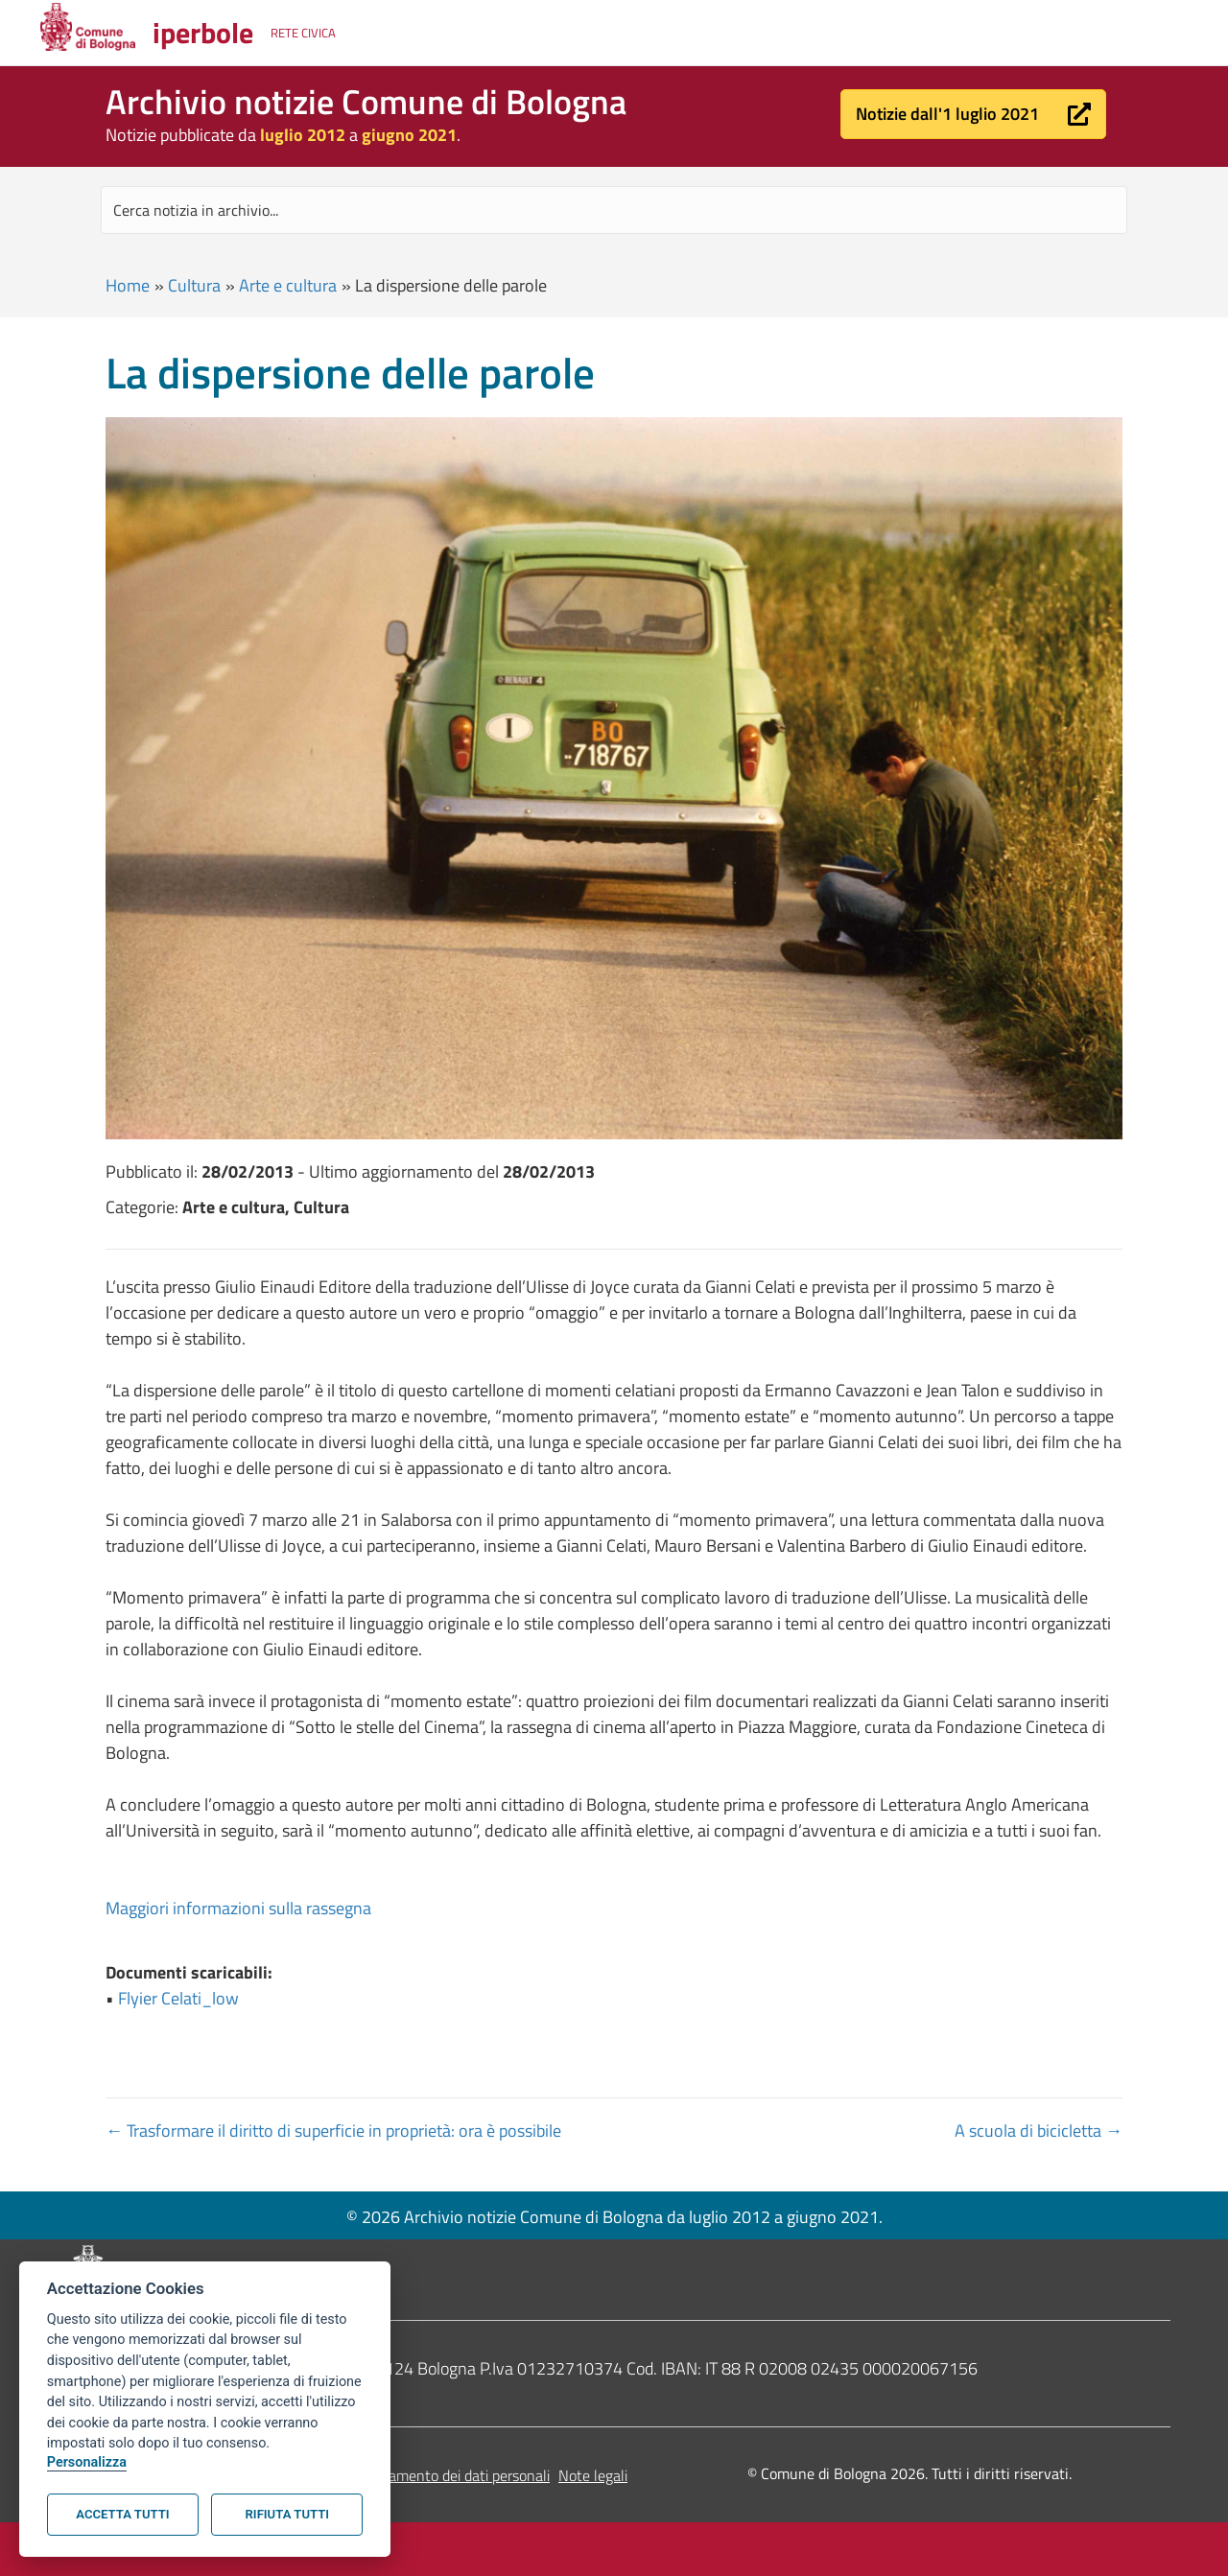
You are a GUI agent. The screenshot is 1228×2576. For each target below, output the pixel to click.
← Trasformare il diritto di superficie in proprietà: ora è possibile (333, 2130)
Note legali (592, 2475)
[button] (973, 114)
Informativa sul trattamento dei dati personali (404, 2475)
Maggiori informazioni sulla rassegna (238, 1908)
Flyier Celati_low (178, 1998)
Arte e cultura (288, 285)
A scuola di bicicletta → (1038, 2130)
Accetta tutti (122, 2514)
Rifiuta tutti (287, 2514)
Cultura (194, 285)
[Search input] (614, 210)
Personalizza (87, 2462)
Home (128, 285)
